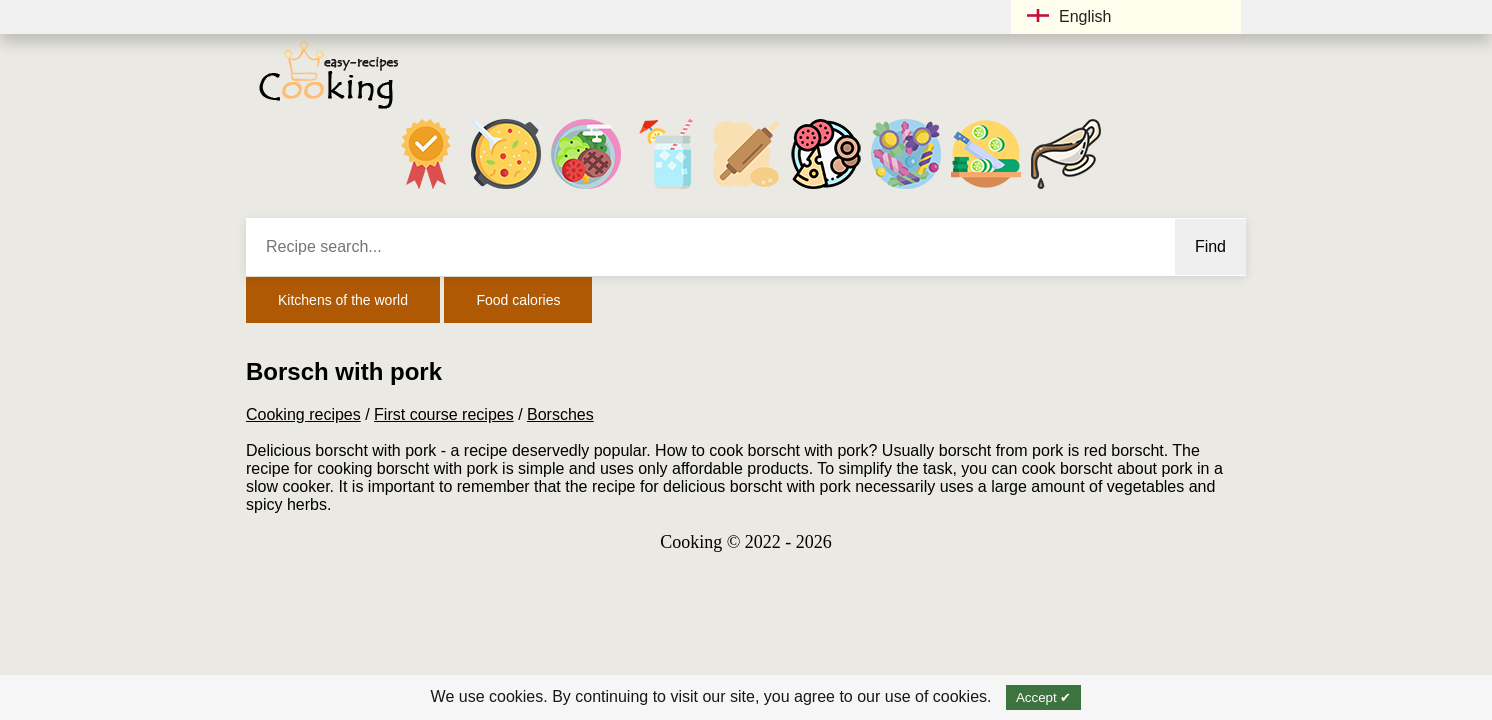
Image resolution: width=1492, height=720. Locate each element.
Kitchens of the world (343, 300)
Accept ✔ (1043, 697)
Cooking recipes (303, 414)
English (1069, 16)
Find (1210, 246)
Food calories (518, 300)
